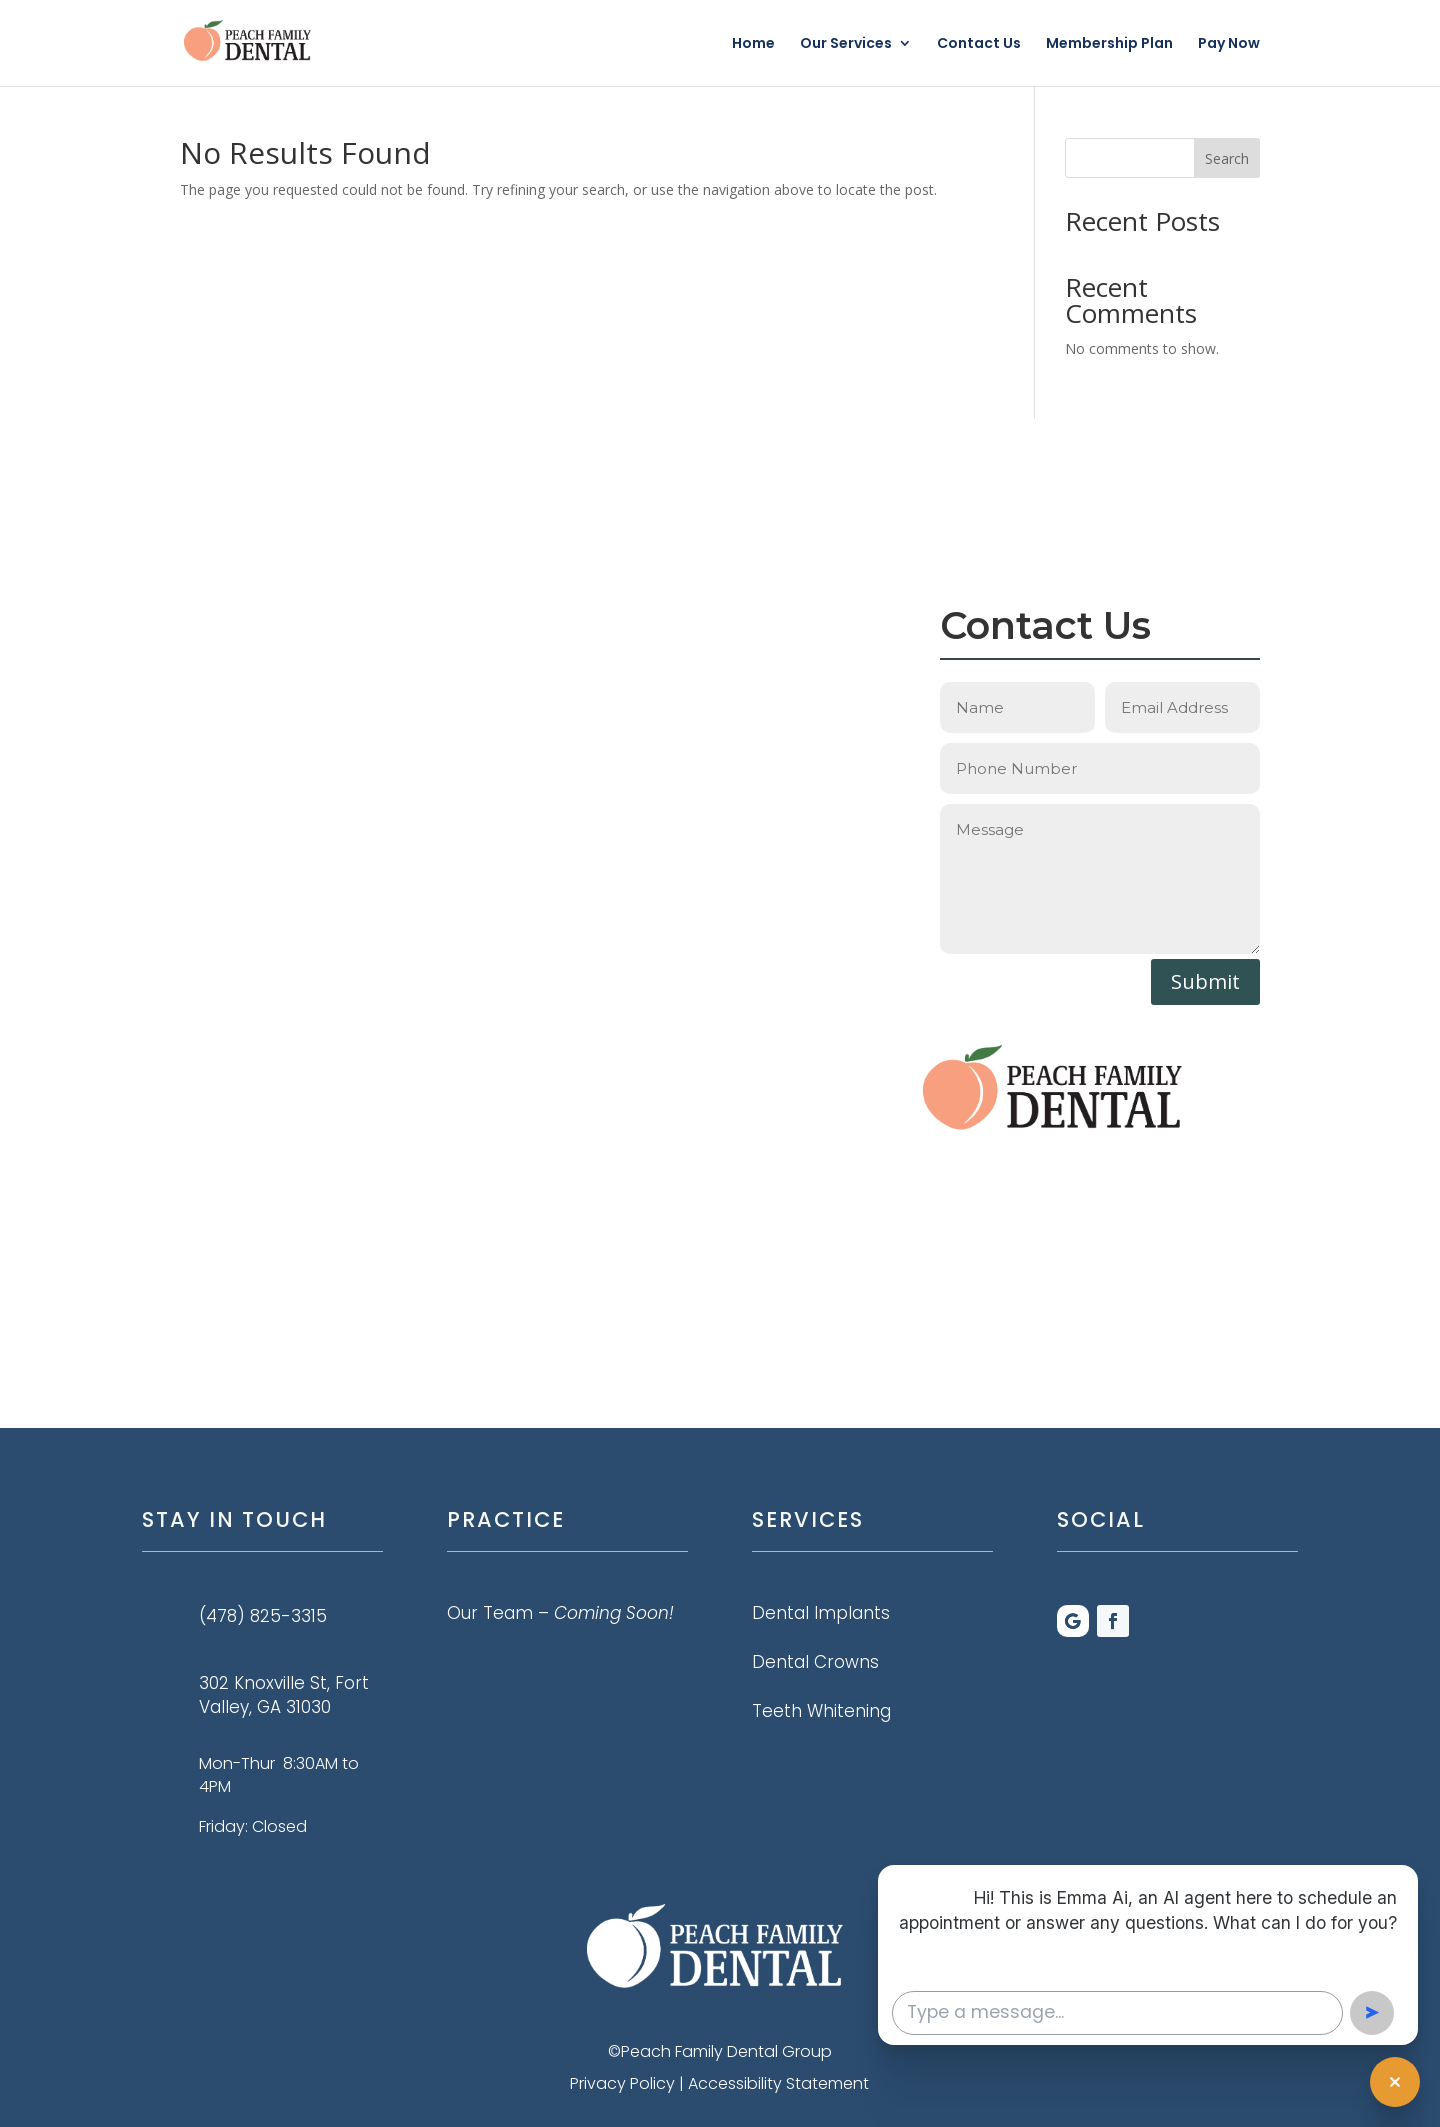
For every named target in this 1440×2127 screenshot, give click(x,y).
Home (753, 44)
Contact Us (979, 44)
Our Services (846, 44)
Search (1227, 158)
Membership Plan (1109, 44)
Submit (1205, 981)
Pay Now (1229, 44)
